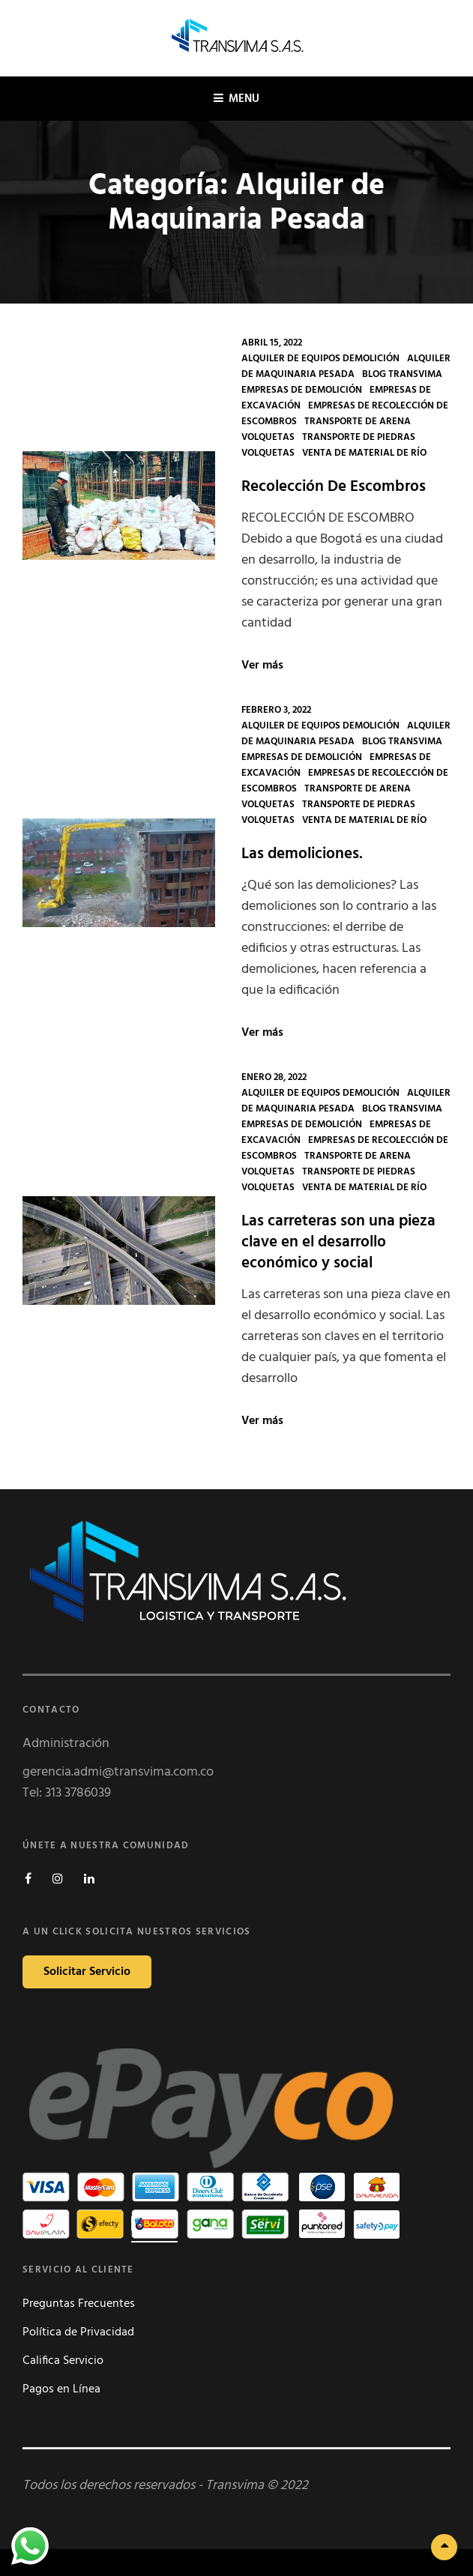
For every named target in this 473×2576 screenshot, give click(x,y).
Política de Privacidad (78, 2332)
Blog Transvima (402, 374)
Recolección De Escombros (333, 486)
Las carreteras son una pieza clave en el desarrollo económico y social (338, 1242)
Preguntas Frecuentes (78, 2304)
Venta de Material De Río (364, 453)
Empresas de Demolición (301, 390)
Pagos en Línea (61, 2389)
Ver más (262, 665)
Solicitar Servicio (86, 1972)
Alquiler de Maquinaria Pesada (346, 366)
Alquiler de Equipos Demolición (320, 359)
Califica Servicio (62, 2361)
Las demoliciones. (302, 854)
